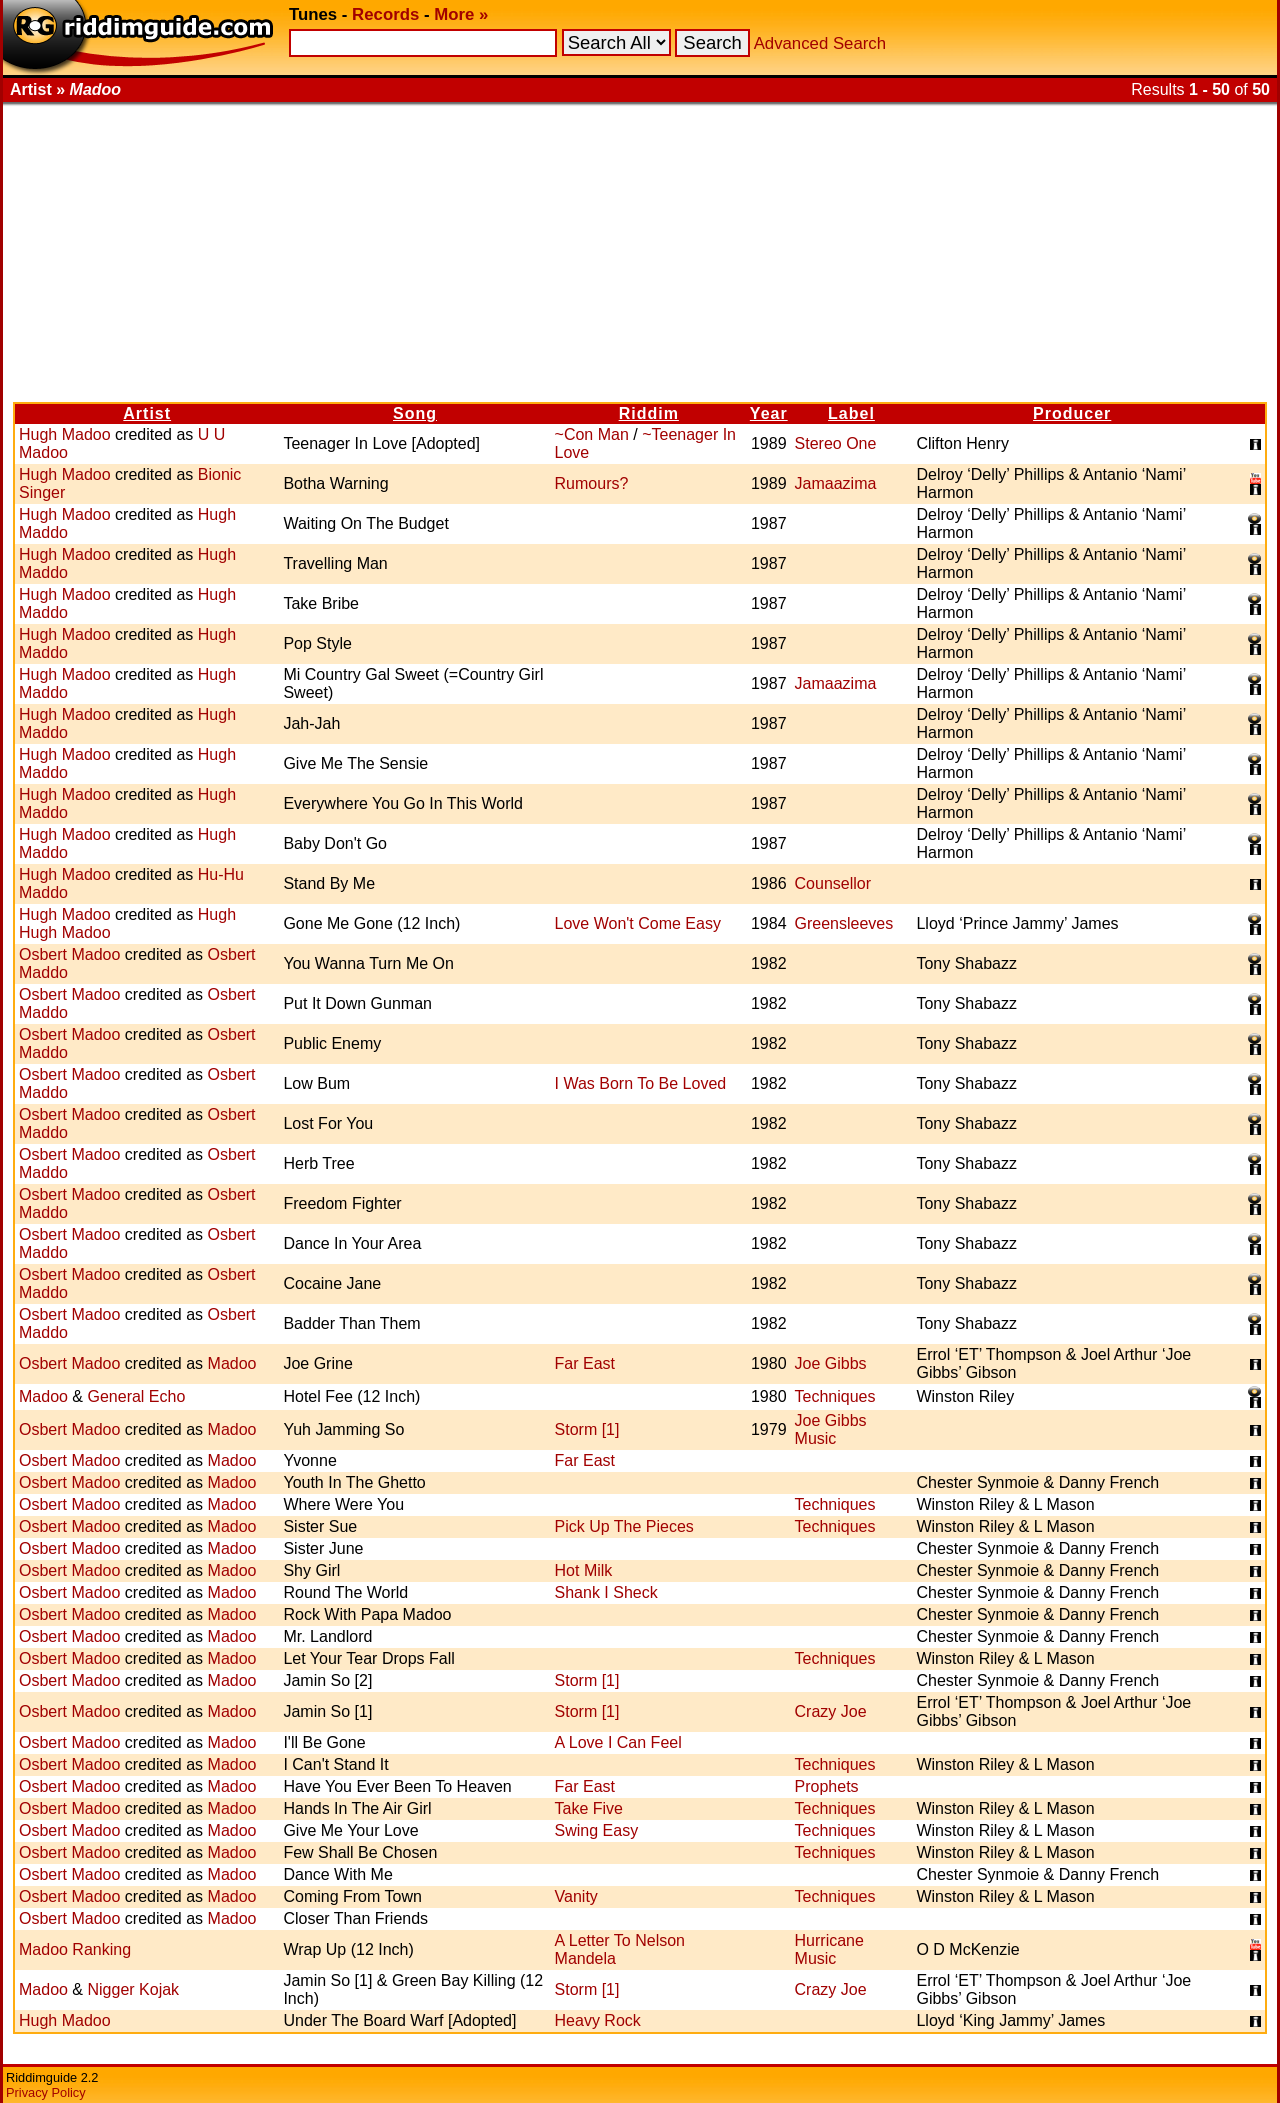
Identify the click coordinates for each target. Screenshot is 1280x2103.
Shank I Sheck (606, 1592)
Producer (1072, 413)
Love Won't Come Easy (638, 923)
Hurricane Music (829, 1949)
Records (385, 14)
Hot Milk (584, 1570)
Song (415, 413)
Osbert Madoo (69, 954)
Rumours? (592, 483)
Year (769, 413)
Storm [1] (587, 1429)
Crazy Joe (831, 1711)
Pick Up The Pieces (624, 1526)
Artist (147, 413)
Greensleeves (844, 923)
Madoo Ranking (75, 1949)
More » (461, 14)
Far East (585, 1363)
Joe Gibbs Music (831, 1429)
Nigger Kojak (133, 1989)
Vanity (576, 1896)
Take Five (589, 1808)
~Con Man (592, 434)
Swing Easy (597, 1830)
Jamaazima (836, 483)
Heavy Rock (598, 2020)
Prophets (827, 1786)
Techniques (835, 1396)
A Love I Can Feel (618, 1742)
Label (851, 413)
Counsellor (833, 883)
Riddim (649, 413)
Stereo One (836, 443)
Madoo (232, 1363)
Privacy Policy (46, 2092)
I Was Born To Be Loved (641, 1083)
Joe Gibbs (831, 1363)
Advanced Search (820, 43)
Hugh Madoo (65, 434)
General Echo (136, 1396)
